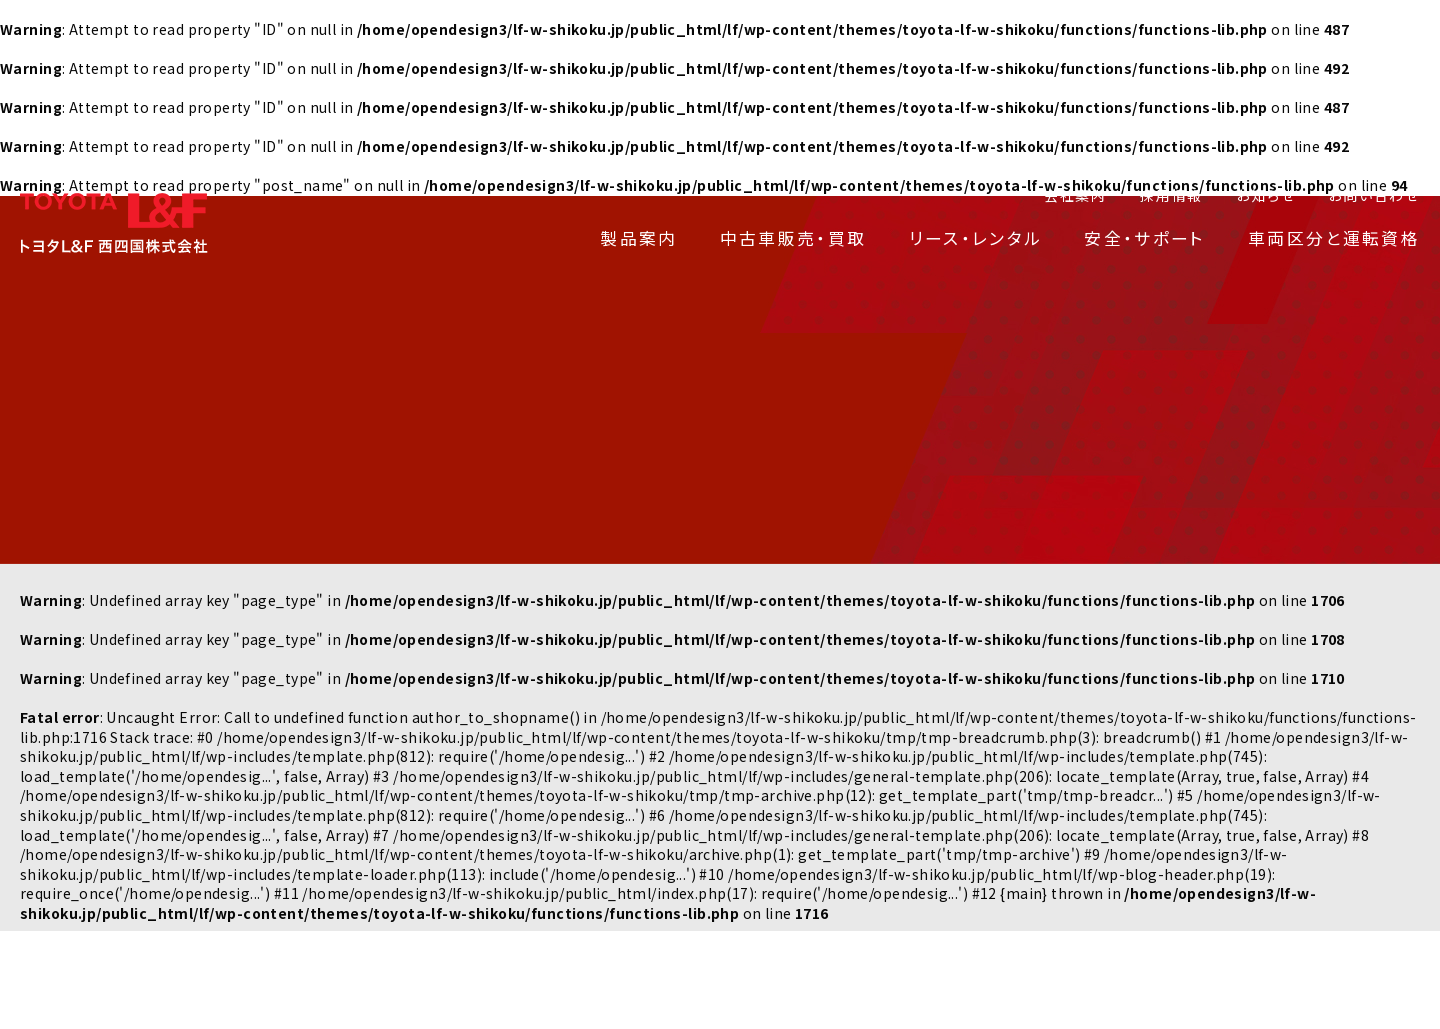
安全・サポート (1144, 238)
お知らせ (1265, 195)
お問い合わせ (1374, 195)
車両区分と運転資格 (1334, 238)
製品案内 (638, 238)
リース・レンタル (976, 238)
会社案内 (1075, 195)
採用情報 (1171, 195)
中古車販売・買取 (793, 238)
